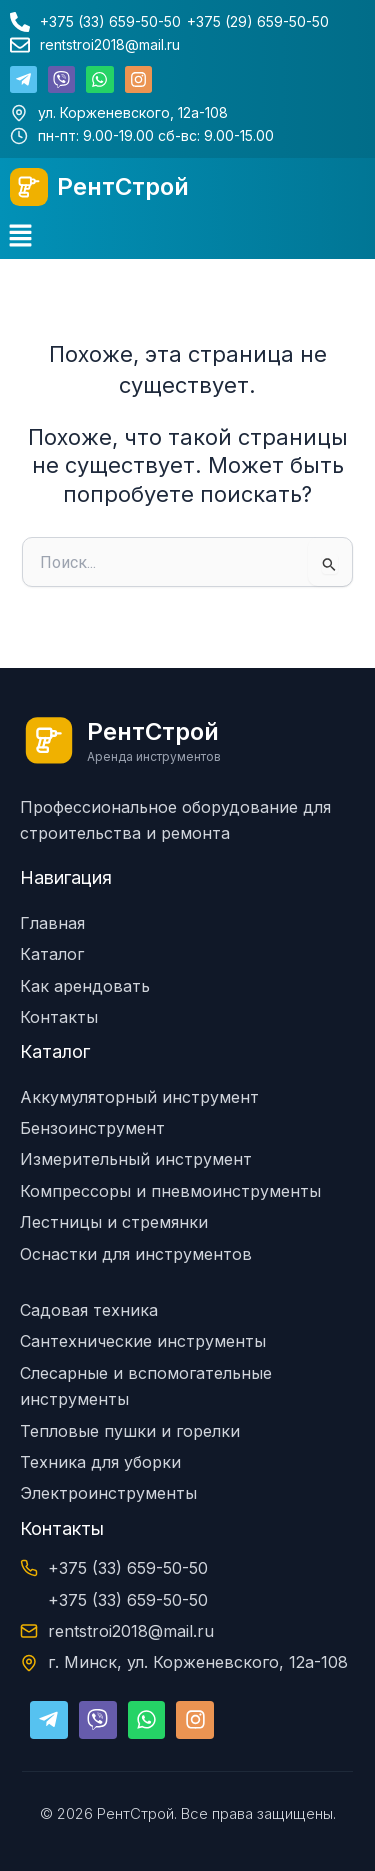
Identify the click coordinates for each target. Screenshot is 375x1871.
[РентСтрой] (29, 187)
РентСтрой (123, 186)
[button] (20, 237)
